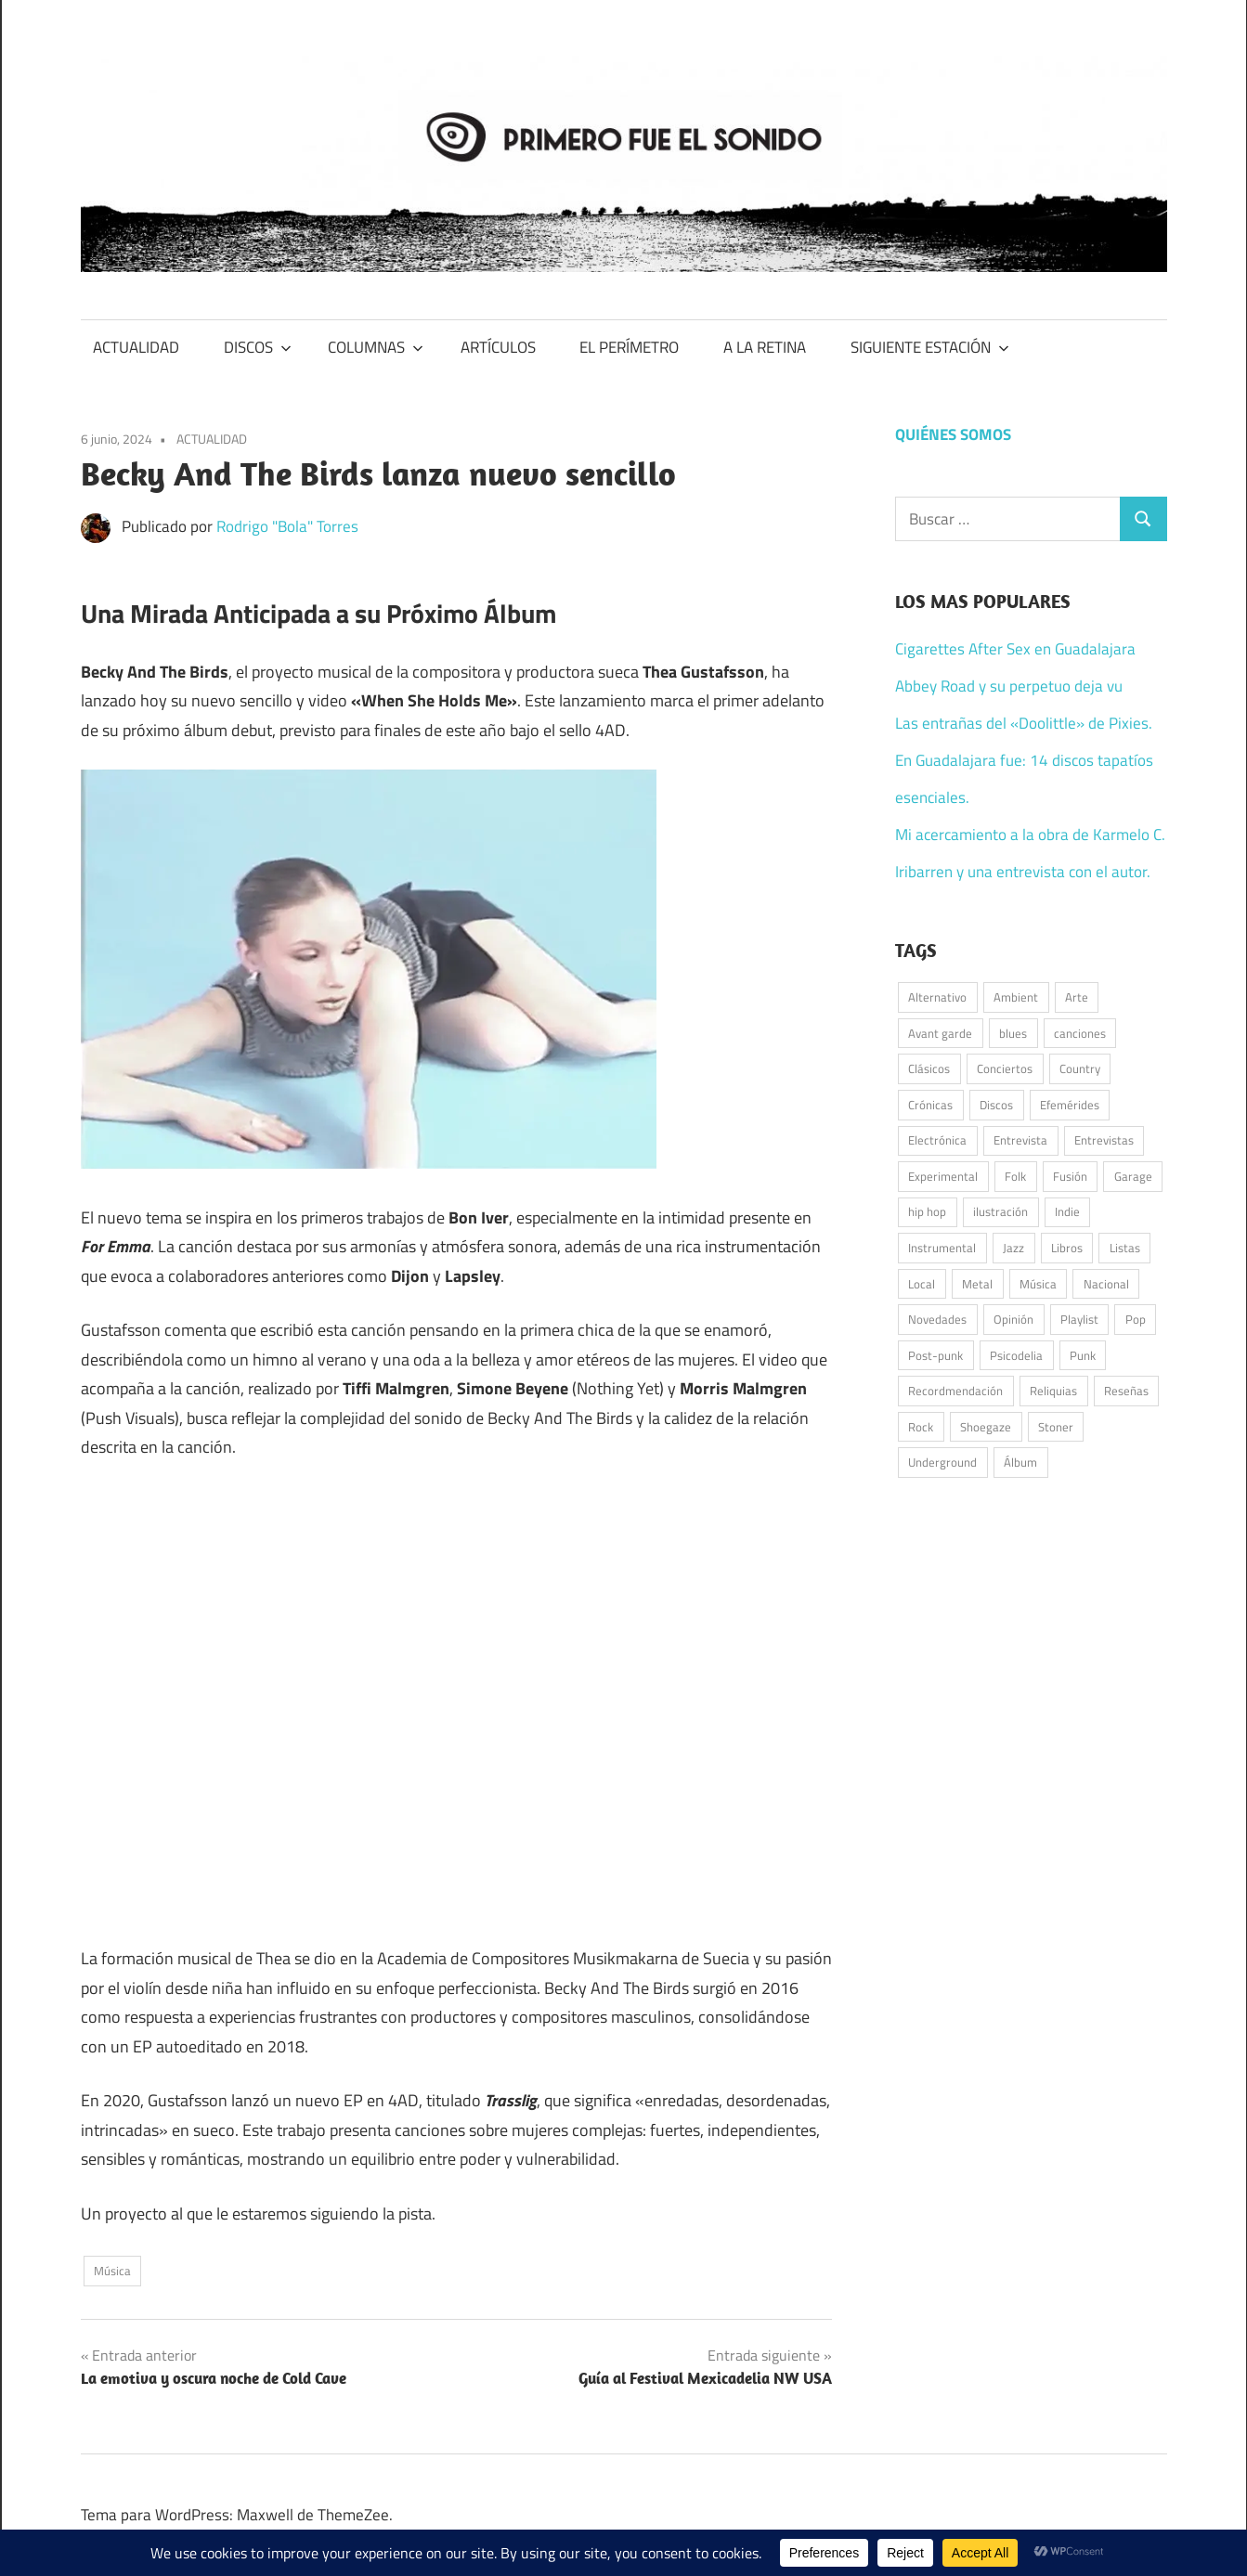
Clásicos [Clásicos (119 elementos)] (929, 1068)
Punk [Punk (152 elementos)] (1083, 1355)
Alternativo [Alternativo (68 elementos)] (937, 997)
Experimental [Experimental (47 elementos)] (943, 1176)
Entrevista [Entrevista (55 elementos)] (1020, 1140)
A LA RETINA (764, 347)
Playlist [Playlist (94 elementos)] (1079, 1319)
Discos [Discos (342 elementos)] (996, 1104)
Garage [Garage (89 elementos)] (1133, 1176)
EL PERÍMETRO (629, 347)
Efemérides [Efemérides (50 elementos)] (1069, 1104)
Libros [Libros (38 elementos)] (1067, 1247)
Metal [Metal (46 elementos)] (977, 1284)
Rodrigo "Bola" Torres (287, 526)
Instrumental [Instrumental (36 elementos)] (942, 1247)
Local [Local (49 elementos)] (921, 1284)
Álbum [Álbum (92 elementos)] (1020, 1462)
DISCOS (258, 347)
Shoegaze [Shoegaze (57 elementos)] (985, 1426)
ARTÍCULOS (498, 347)
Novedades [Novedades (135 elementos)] (937, 1319)
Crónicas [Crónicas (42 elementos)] (930, 1104)
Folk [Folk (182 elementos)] (1015, 1176)
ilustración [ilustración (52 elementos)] (1000, 1211)
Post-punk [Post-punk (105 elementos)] (935, 1355)
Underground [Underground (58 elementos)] (942, 1462)
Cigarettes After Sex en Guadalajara (1015, 649)
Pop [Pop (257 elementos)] (1135, 1319)
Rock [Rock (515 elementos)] (920, 1426)
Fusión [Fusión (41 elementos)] (1070, 1176)
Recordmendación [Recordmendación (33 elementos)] (955, 1390)
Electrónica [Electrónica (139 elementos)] (937, 1140)
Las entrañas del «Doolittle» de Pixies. (1023, 723)
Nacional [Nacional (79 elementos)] (1106, 1284)
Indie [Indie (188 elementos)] (1067, 1211)
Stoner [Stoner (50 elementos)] (1055, 1426)
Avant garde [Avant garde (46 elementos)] (940, 1033)
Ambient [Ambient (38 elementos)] (1016, 997)
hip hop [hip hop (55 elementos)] (927, 1211)
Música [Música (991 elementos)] (1038, 1284)
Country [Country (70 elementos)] (1079, 1068)
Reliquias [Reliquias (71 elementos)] (1053, 1390)
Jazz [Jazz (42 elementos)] (1013, 1247)
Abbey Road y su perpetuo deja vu (1009, 686)
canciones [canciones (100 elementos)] (1080, 1033)
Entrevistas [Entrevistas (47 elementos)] (1104, 1140)
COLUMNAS (375, 347)
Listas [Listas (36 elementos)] (1125, 1247)
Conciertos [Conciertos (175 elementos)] (1005, 1068)
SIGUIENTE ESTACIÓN (930, 347)
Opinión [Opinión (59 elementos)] (1013, 1319)
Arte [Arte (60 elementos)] (1076, 997)
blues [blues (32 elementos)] (1013, 1033)
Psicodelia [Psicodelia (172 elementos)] (1016, 1355)
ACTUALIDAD (136, 347)
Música (112, 2270)
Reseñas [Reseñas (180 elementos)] (1126, 1390)
